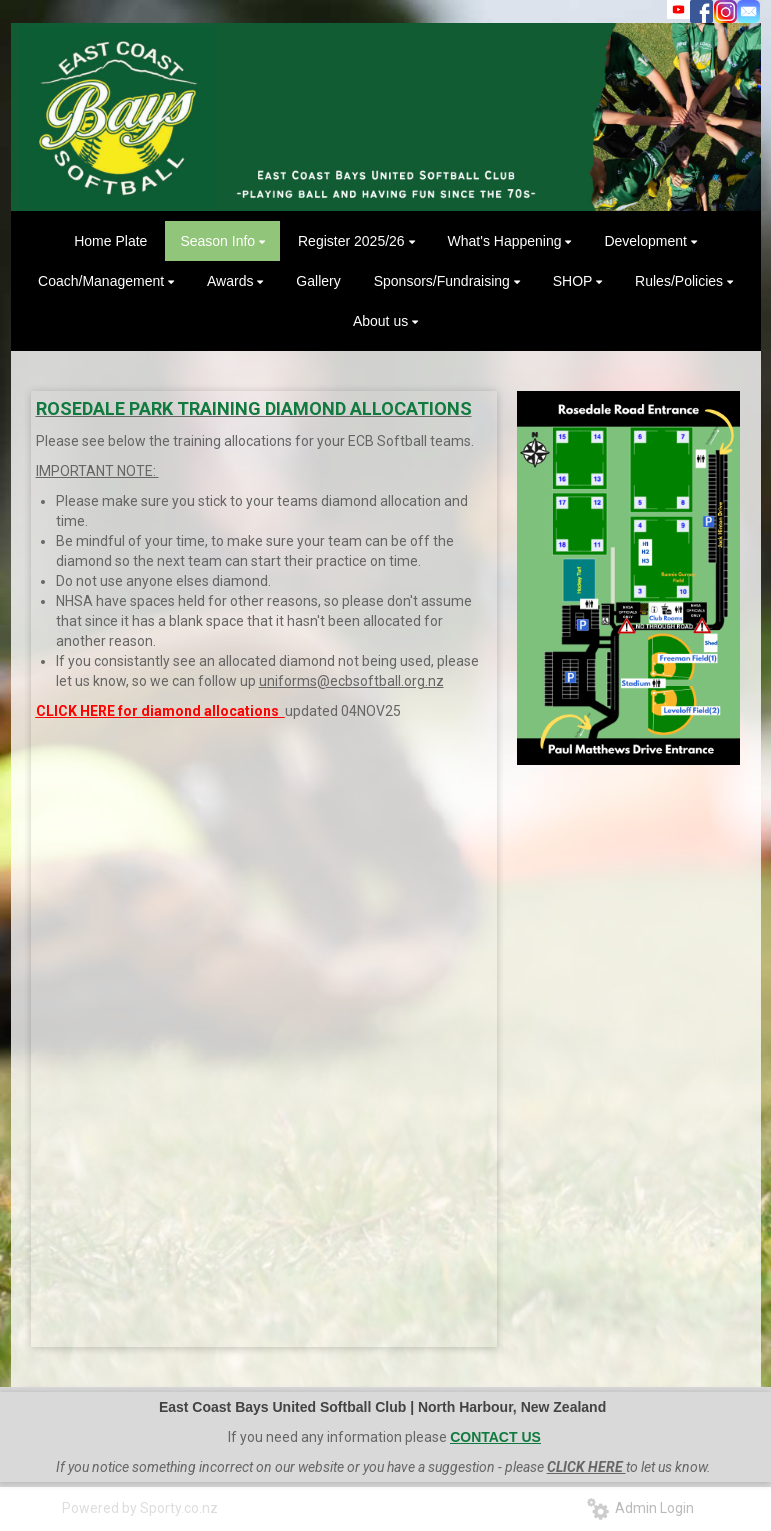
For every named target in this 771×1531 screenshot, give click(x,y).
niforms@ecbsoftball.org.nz (355, 681)
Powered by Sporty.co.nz (140, 1508)
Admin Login (640, 1508)
